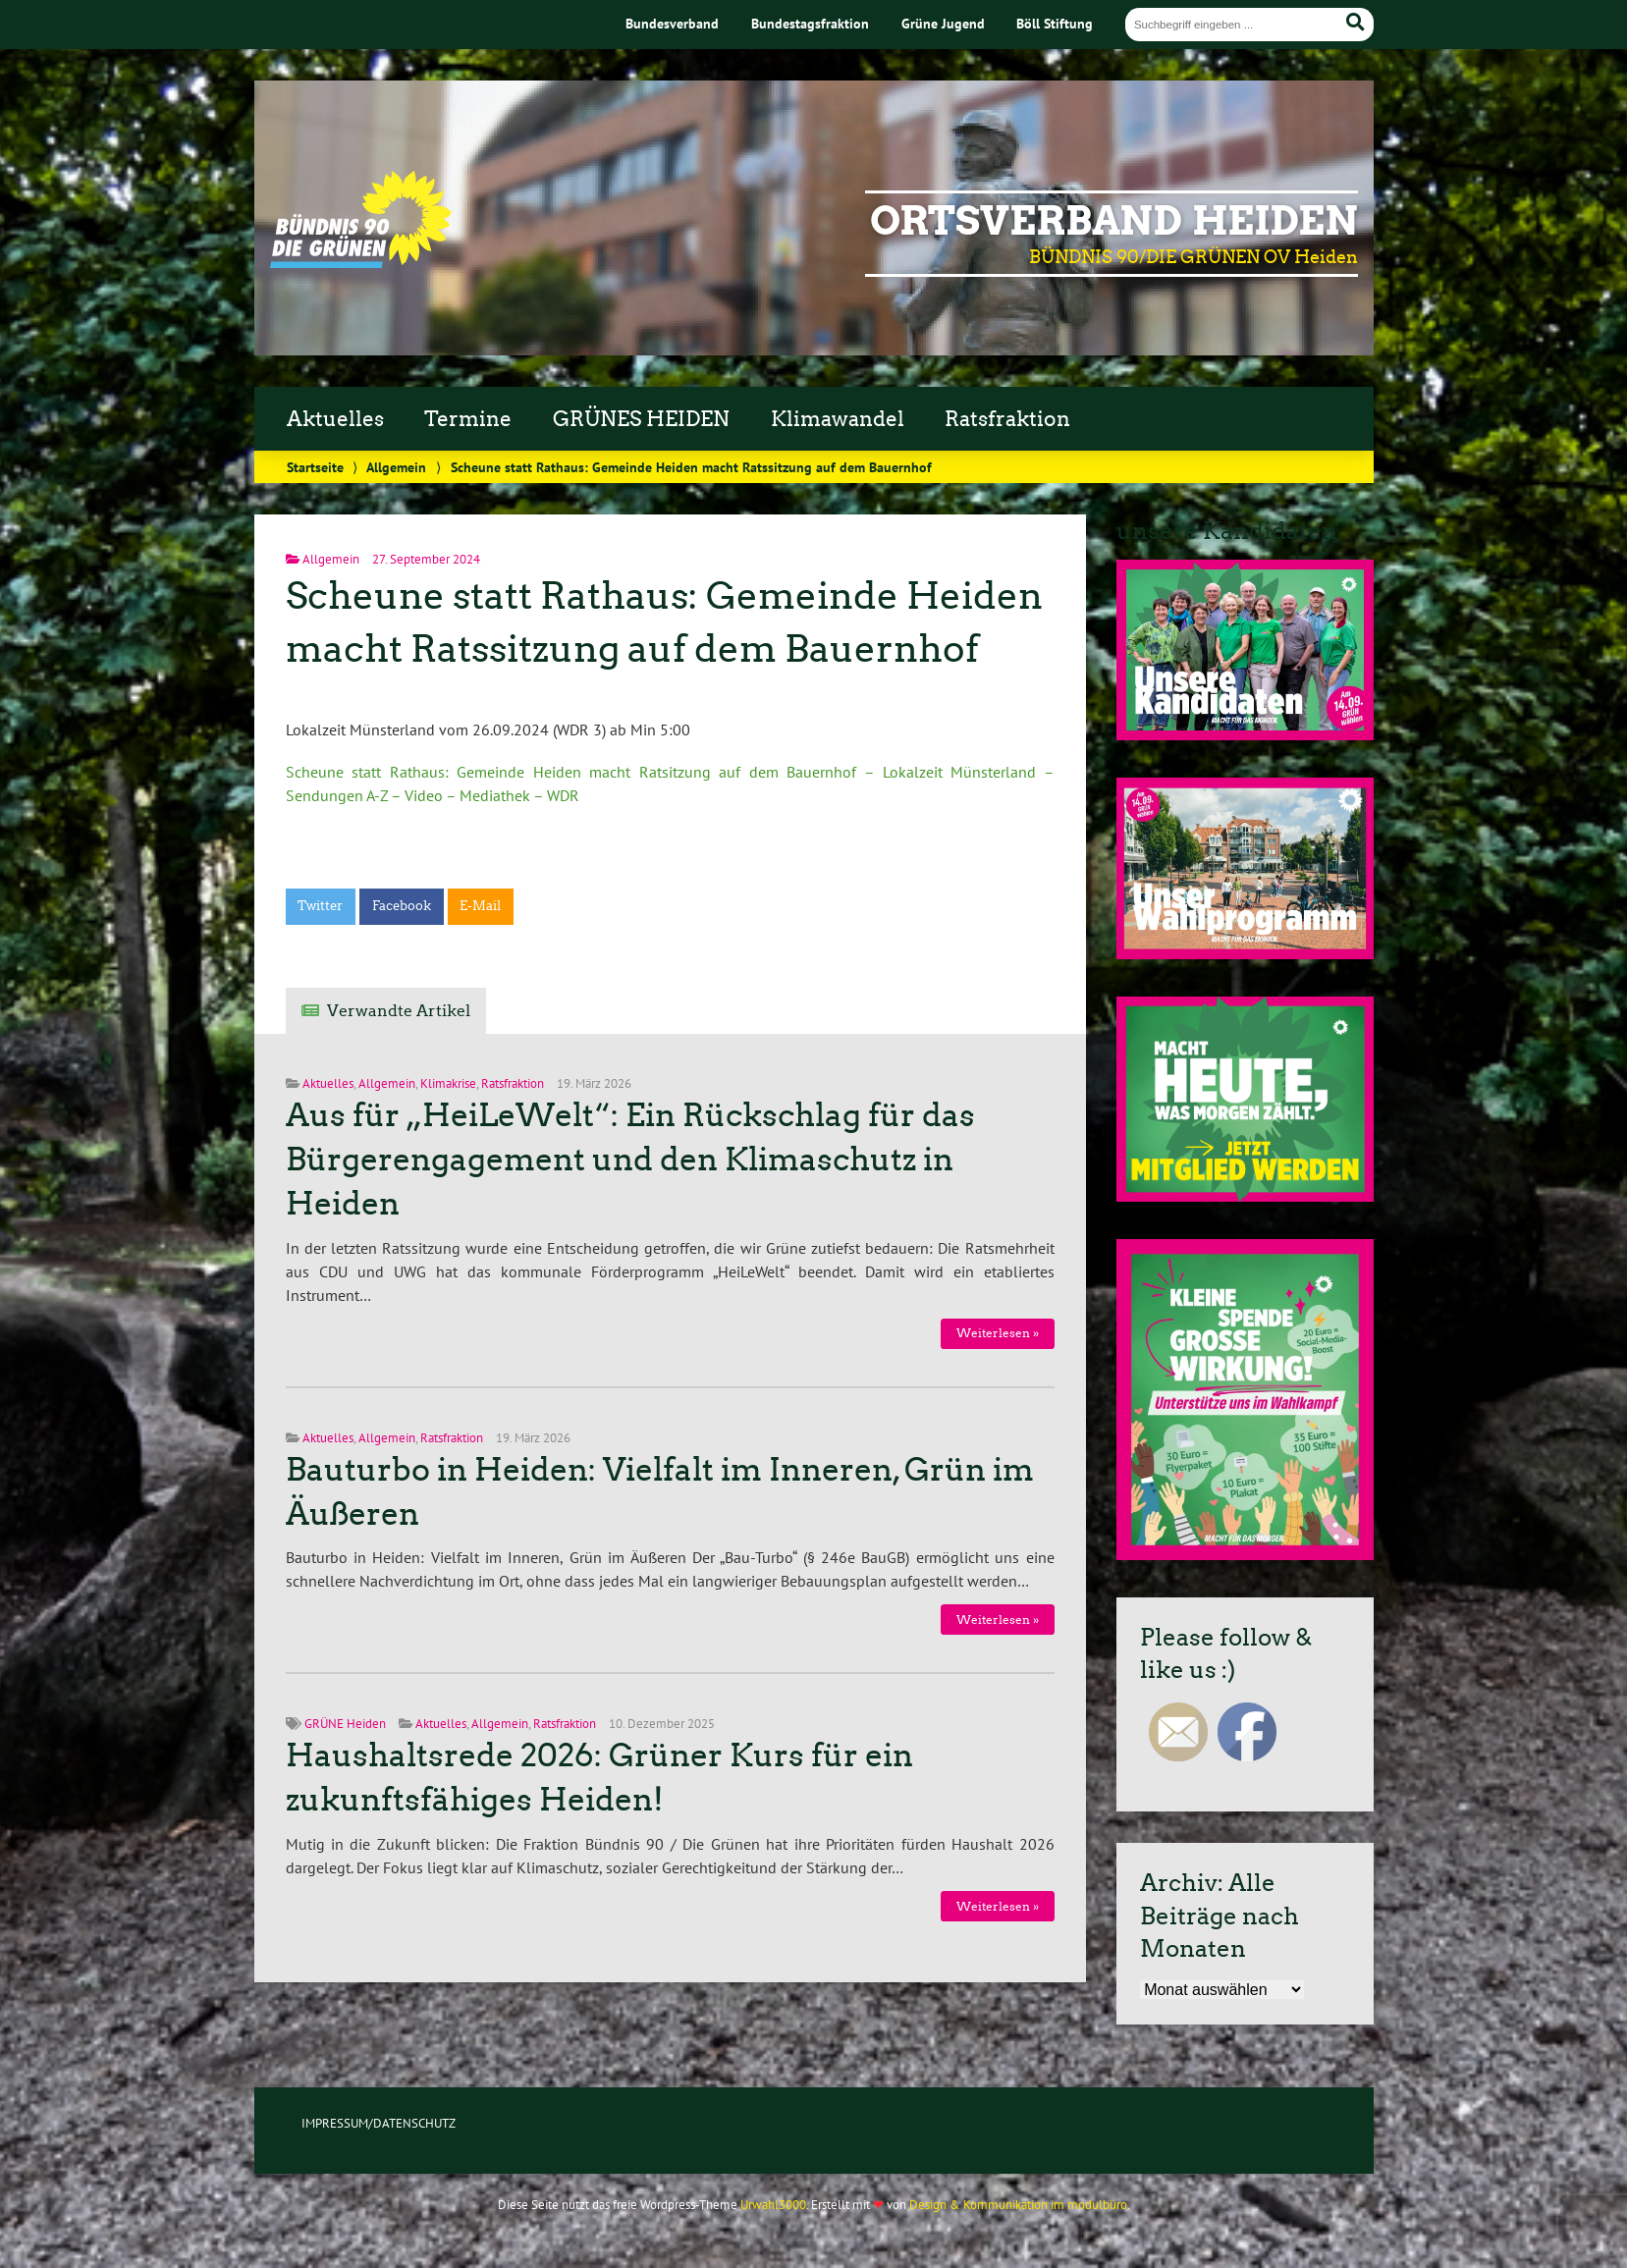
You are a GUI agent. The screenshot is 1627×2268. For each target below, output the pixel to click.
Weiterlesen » (997, 1332)
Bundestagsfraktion (810, 23)
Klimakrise (448, 1083)
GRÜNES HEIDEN (641, 419)
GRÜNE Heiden (345, 1723)
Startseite (315, 467)
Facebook (401, 905)
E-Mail (480, 905)
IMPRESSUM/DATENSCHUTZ (378, 2123)
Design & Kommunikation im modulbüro (1018, 2204)
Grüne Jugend (943, 23)
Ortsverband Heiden (1114, 220)
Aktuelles (335, 419)
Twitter (320, 905)
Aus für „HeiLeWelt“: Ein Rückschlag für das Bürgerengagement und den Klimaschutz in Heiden (630, 1159)
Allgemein (396, 467)
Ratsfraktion (1007, 419)
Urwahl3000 (773, 2204)
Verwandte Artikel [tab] (398, 1010)
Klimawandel (837, 419)
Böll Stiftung (1054, 23)
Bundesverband (672, 23)
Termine (468, 419)
